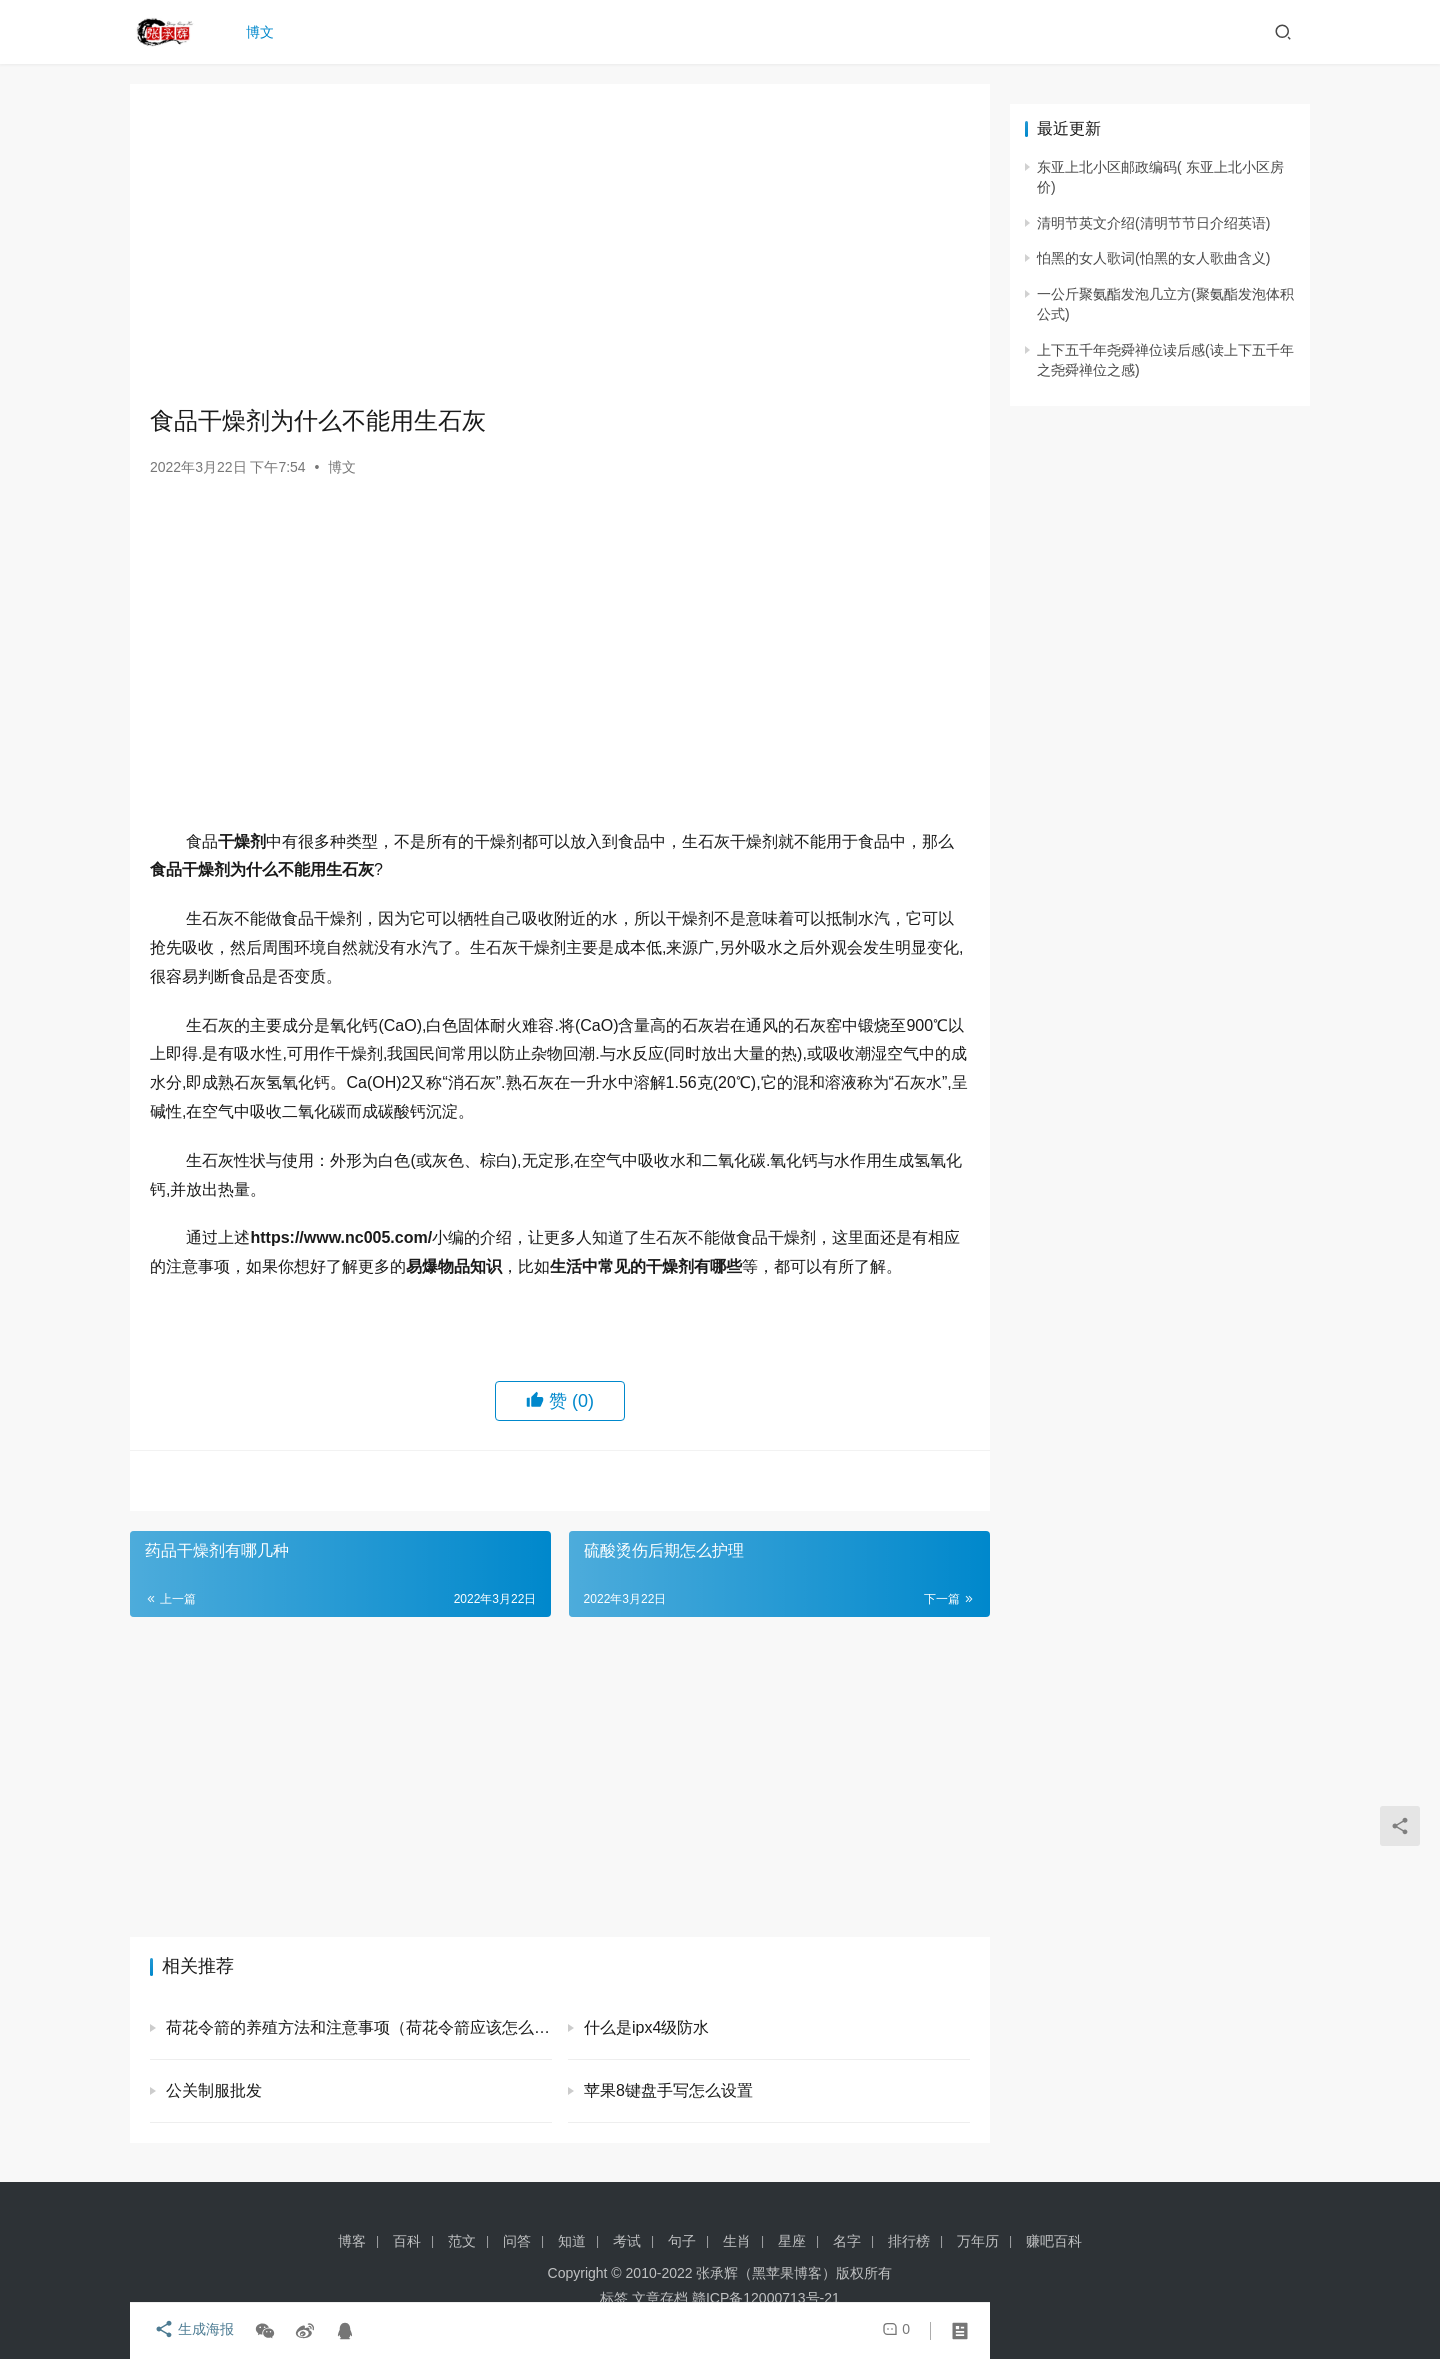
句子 (682, 2241)
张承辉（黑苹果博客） (766, 2273)
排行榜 (909, 2241)
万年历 (978, 2241)
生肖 (737, 2241)
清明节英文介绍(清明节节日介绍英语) (1153, 223)
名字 (847, 2241)
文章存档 (660, 2298)
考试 (627, 2241)
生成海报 (190, 2331)
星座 (792, 2241)
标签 (614, 2298)
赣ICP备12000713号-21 (766, 2298)
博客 (352, 2241)
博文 (264, 32)
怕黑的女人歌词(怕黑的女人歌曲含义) (1153, 258)
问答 (517, 2241)
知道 (572, 2241)
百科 (407, 2241)
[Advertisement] (560, 244)
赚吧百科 (1054, 2241)
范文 (462, 2241)
